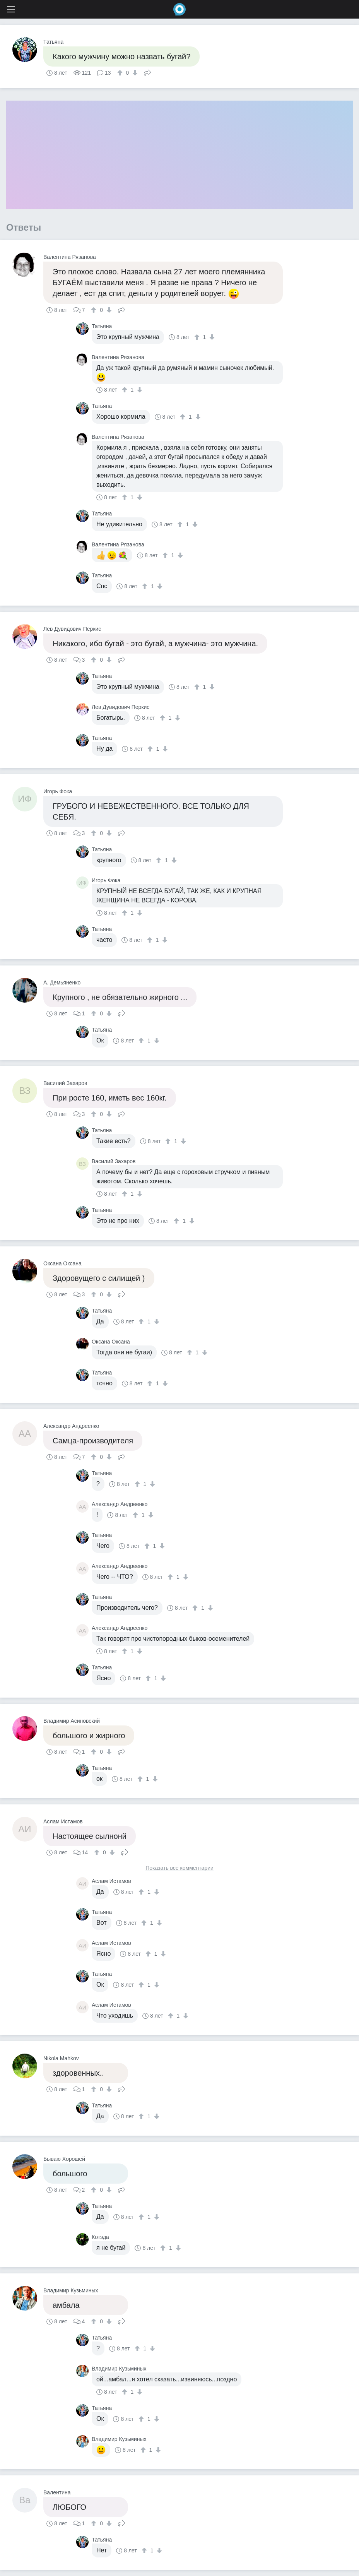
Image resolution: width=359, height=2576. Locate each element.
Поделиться (147, 72)
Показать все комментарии (179, 1868)
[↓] (134, 73)
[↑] (121, 73)
